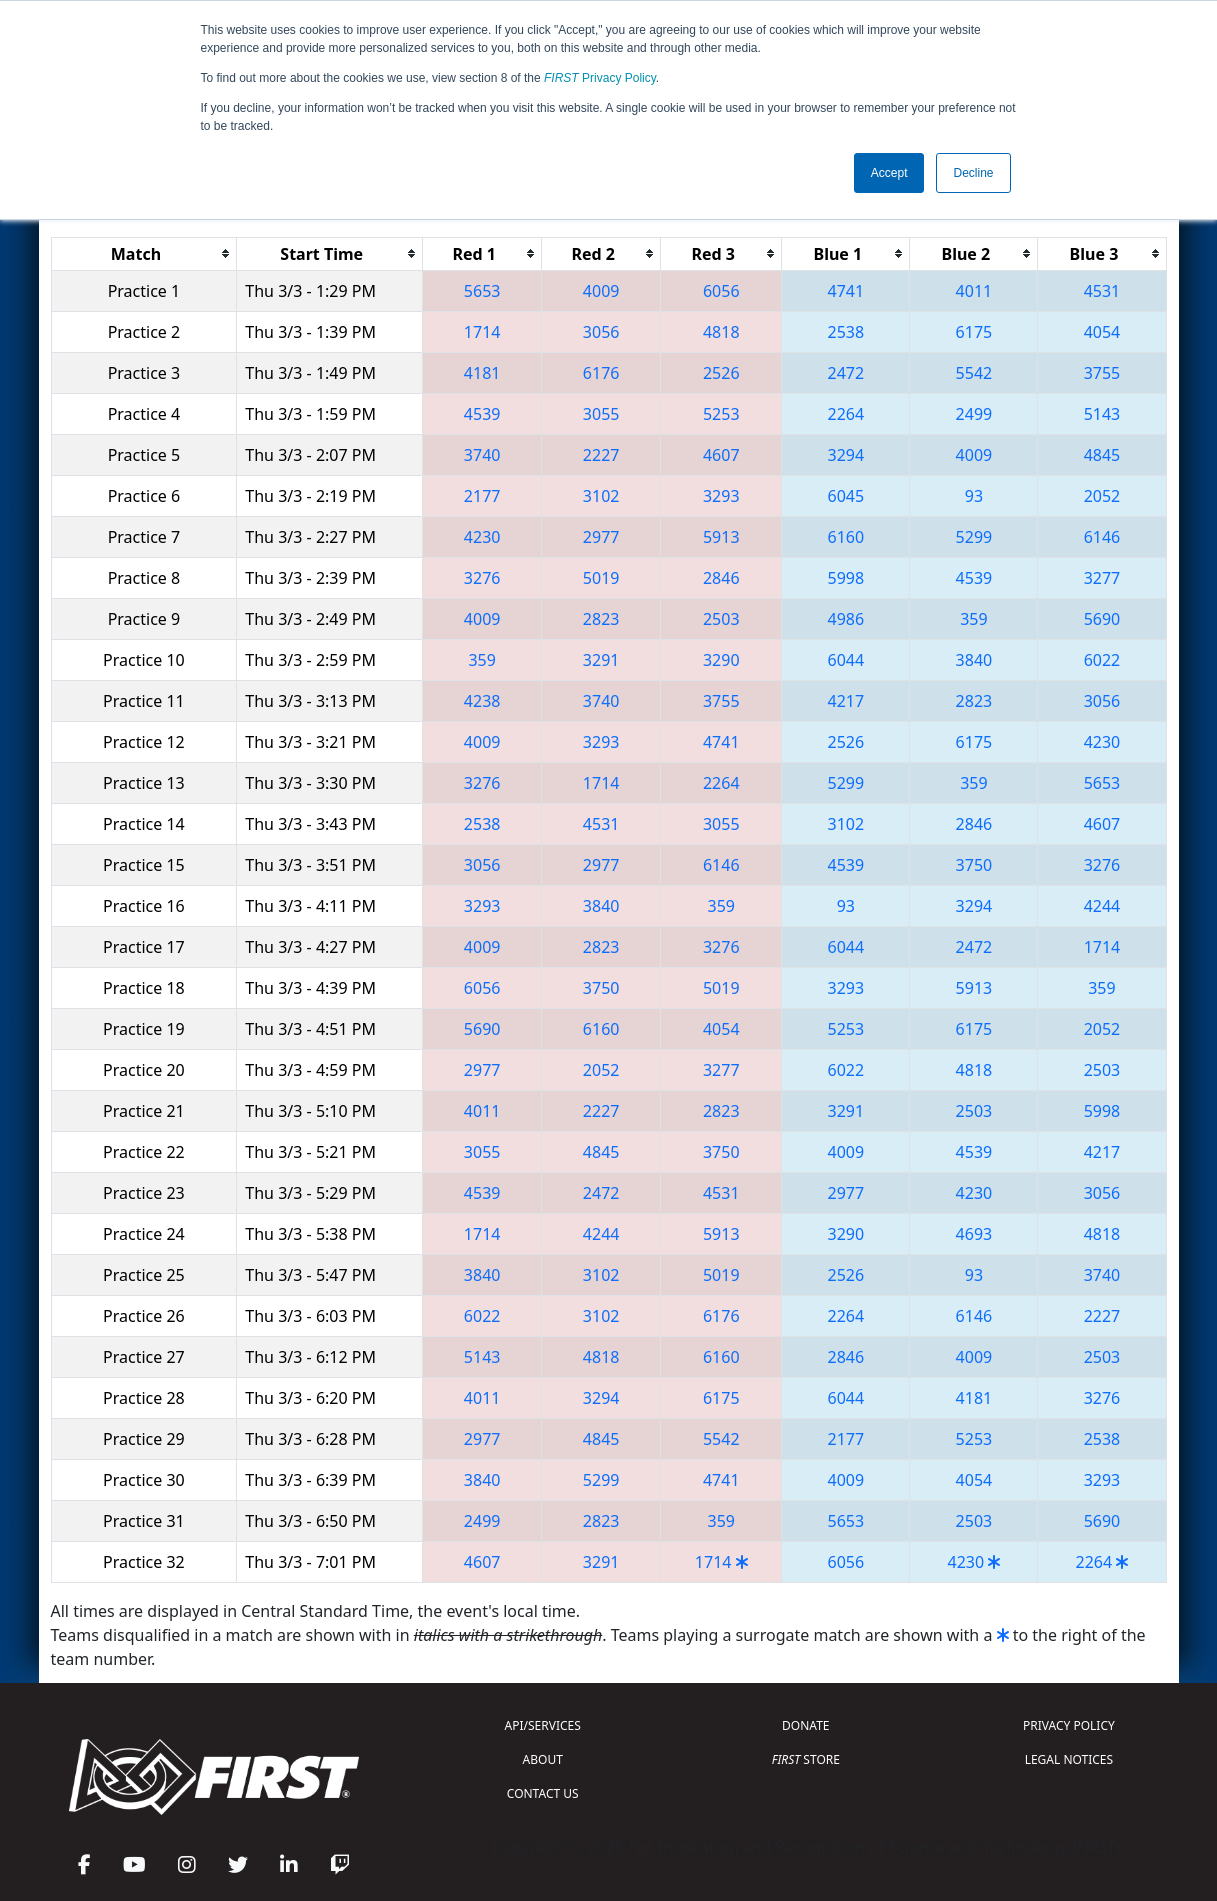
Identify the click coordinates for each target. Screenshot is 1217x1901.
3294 (846, 455)
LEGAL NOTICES (1069, 1759)
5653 (482, 291)
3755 (1102, 373)
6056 (721, 291)
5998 (846, 578)
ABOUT (543, 1759)
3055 (601, 414)
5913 (721, 537)
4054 (1102, 332)
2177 (482, 496)
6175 (974, 332)
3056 (601, 332)
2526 (721, 373)
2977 (601, 537)
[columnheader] (144, 253)
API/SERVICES (543, 1725)
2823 (601, 619)
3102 (601, 496)
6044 (846, 660)
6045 (846, 496)
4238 (482, 701)
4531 (1102, 291)
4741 (846, 291)
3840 (974, 660)
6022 (1102, 660)
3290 (721, 660)
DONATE (805, 1725)
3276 (482, 578)
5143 (1102, 414)
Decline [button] (973, 173)
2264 (846, 414)
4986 (846, 619)
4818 (721, 332)
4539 (482, 414)
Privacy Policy (600, 78)
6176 (601, 373)
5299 (974, 537)
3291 (601, 660)
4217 (846, 701)
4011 (974, 291)
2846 (721, 578)
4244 (1102, 906)
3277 (1102, 578)
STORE (806, 1759)
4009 (601, 291)
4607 (721, 455)
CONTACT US (543, 1793)
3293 (721, 496)
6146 (1102, 537)
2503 (721, 619)
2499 (974, 414)
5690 (1102, 619)
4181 (482, 373)
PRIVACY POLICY (1069, 1725)
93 (974, 496)
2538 (846, 332)
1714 (482, 332)
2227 (601, 455)
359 (973, 619)
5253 (721, 414)
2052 (1102, 496)
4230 (482, 537)
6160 (846, 537)
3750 (974, 865)
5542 (974, 373)
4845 (1102, 455)
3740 (482, 455)
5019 (601, 578)
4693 (974, 1234)
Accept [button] (889, 173)
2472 (846, 373)
